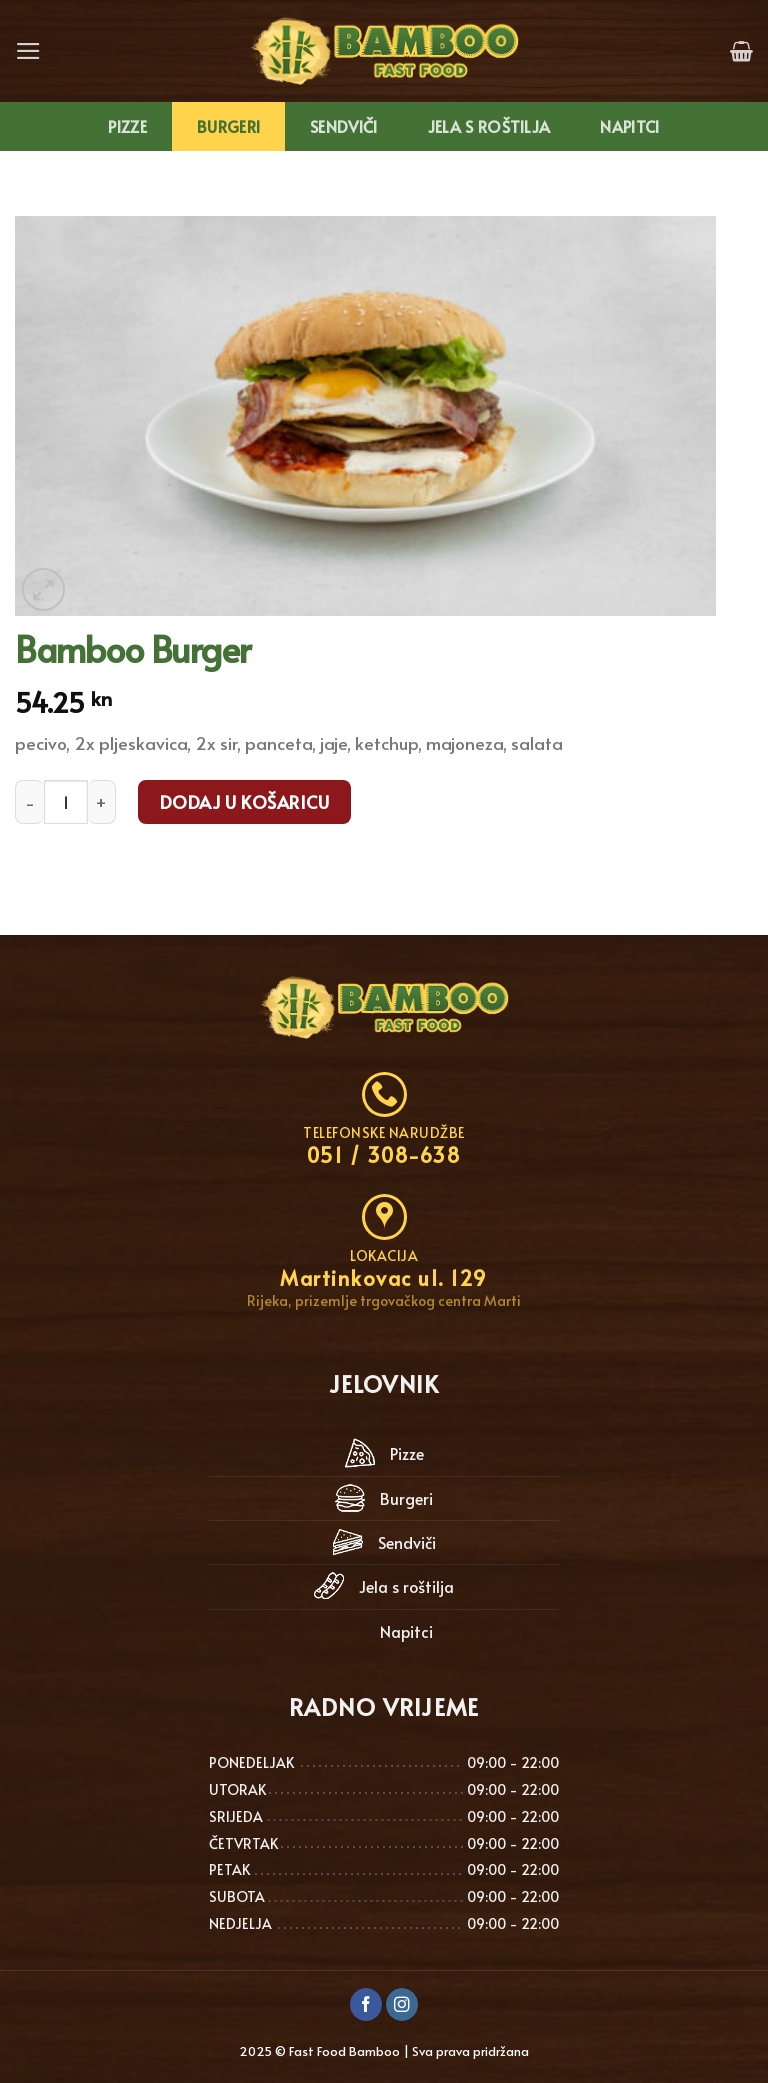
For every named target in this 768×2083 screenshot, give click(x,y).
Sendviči (344, 126)
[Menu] (28, 51)
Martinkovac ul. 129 (384, 1278)
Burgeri (228, 126)
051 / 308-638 (384, 1155)
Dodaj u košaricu (244, 802)
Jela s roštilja (489, 126)
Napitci (629, 126)
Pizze (127, 126)
